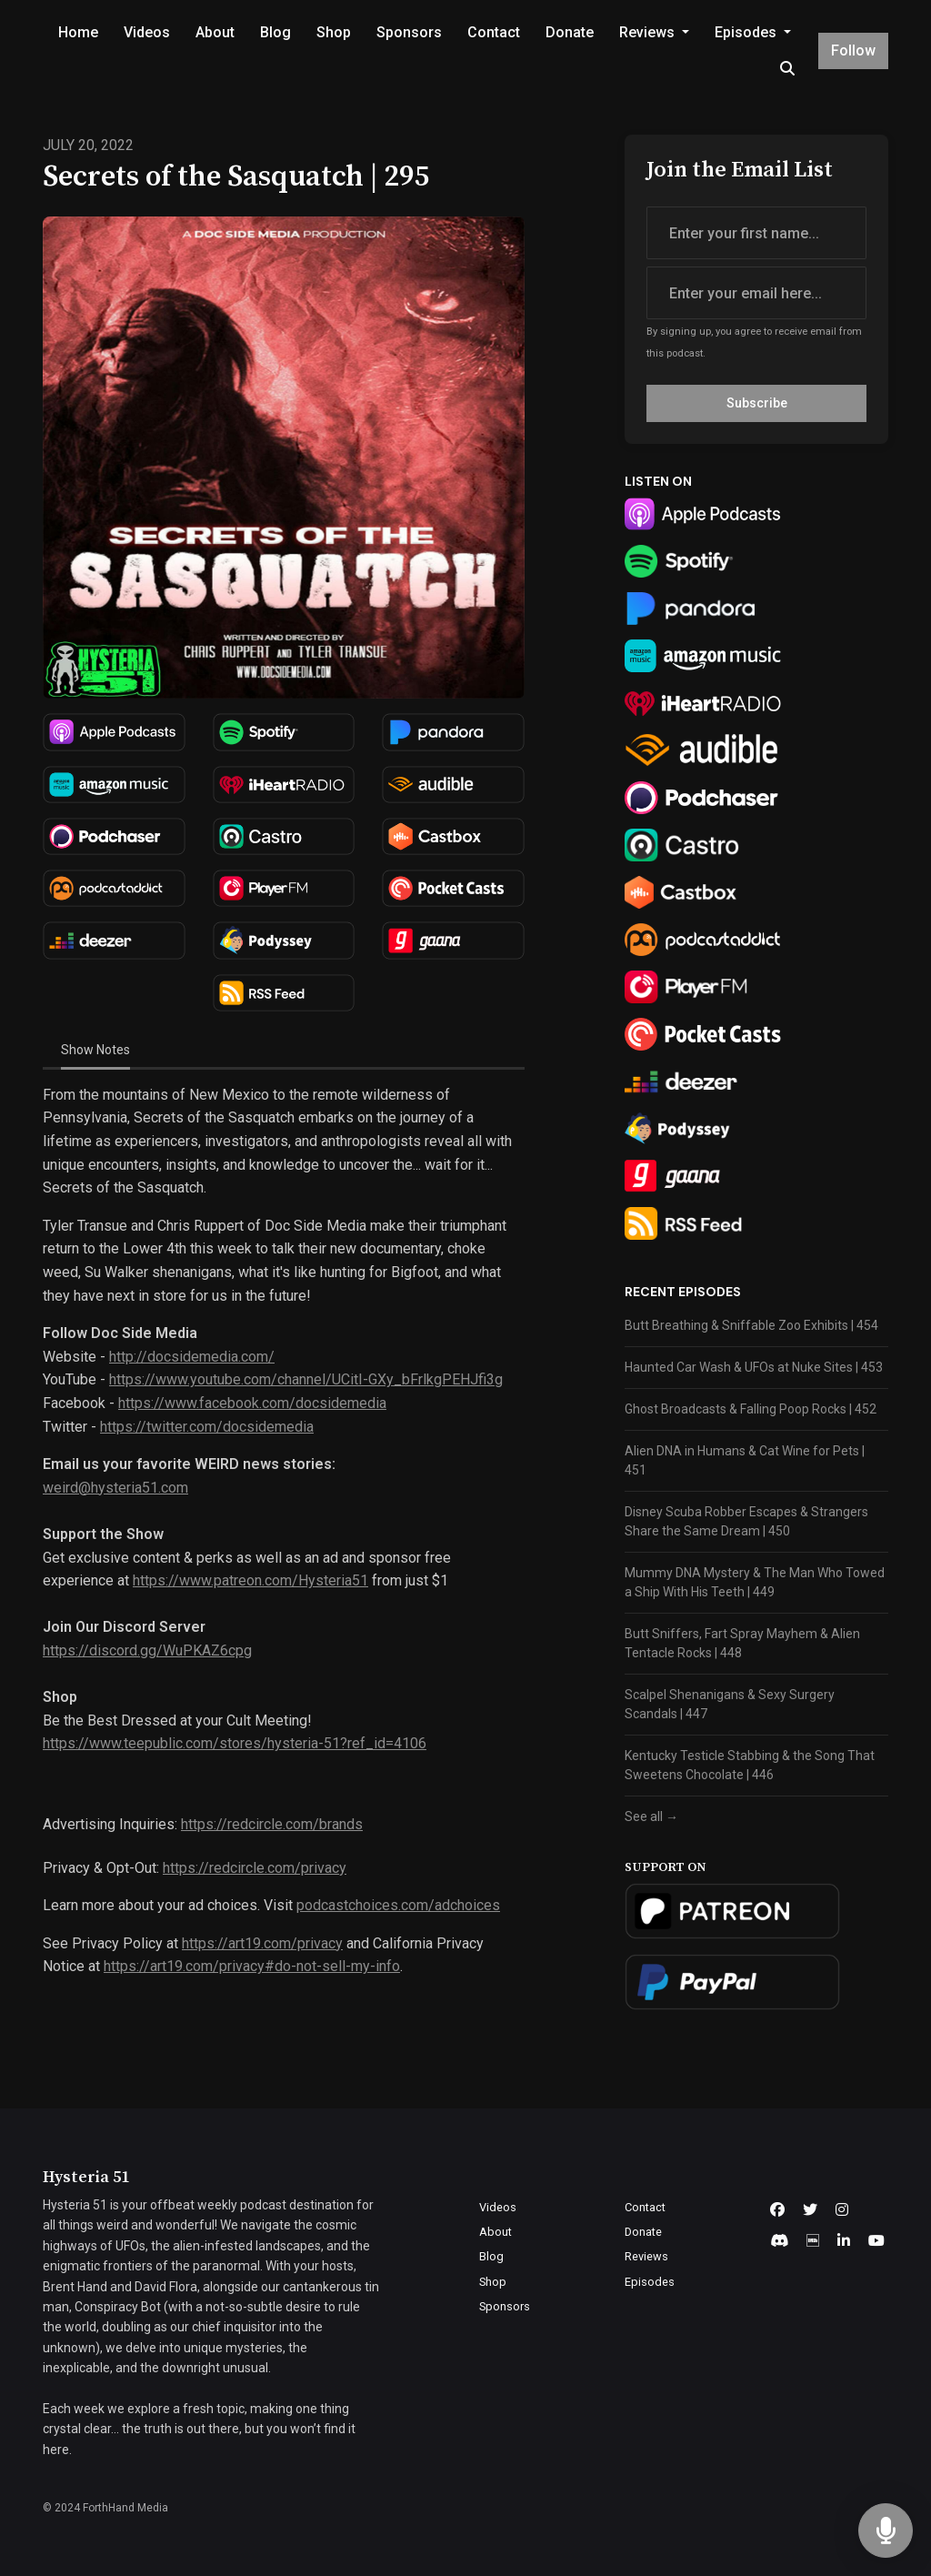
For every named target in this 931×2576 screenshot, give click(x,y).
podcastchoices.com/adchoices (398, 1905)
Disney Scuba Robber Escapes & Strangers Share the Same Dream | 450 (746, 1521)
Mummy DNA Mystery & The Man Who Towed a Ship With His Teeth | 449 (755, 1582)
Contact (493, 32)
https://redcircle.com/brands (272, 1824)
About (215, 32)
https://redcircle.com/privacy (254, 1868)
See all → (651, 1816)
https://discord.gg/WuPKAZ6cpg (147, 1650)
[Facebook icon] (777, 2210)
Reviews (648, 32)
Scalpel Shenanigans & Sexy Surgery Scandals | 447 (730, 1704)
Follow (853, 50)
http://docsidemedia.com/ (192, 1356)
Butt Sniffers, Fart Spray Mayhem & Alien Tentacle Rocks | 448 (742, 1643)
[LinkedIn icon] (843, 2241)
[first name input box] (756, 232)
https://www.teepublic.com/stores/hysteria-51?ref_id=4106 (234, 1743)
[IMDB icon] (812, 2241)
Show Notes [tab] (95, 1049)
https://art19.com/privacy (262, 1943)
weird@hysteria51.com (115, 1487)
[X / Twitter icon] (810, 2210)
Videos (147, 32)
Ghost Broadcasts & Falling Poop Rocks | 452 (750, 1409)
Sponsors (409, 32)
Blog (275, 32)
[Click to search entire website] (787, 69)
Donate (570, 32)
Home (78, 32)
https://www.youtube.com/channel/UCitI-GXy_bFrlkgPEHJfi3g (306, 1379)
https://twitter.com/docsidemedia (207, 1426)
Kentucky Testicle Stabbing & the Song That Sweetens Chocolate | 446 (750, 1765)
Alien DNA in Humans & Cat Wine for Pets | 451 (745, 1460)
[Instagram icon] (842, 2210)
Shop (333, 32)
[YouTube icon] (876, 2241)
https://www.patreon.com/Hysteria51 (250, 1580)
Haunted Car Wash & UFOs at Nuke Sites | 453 (754, 1367)
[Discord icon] (779, 2241)
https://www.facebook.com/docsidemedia (252, 1403)
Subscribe (756, 403)
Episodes (747, 32)
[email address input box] (756, 293)
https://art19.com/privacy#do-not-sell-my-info (252, 1966)
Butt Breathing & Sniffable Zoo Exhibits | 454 (751, 1325)
